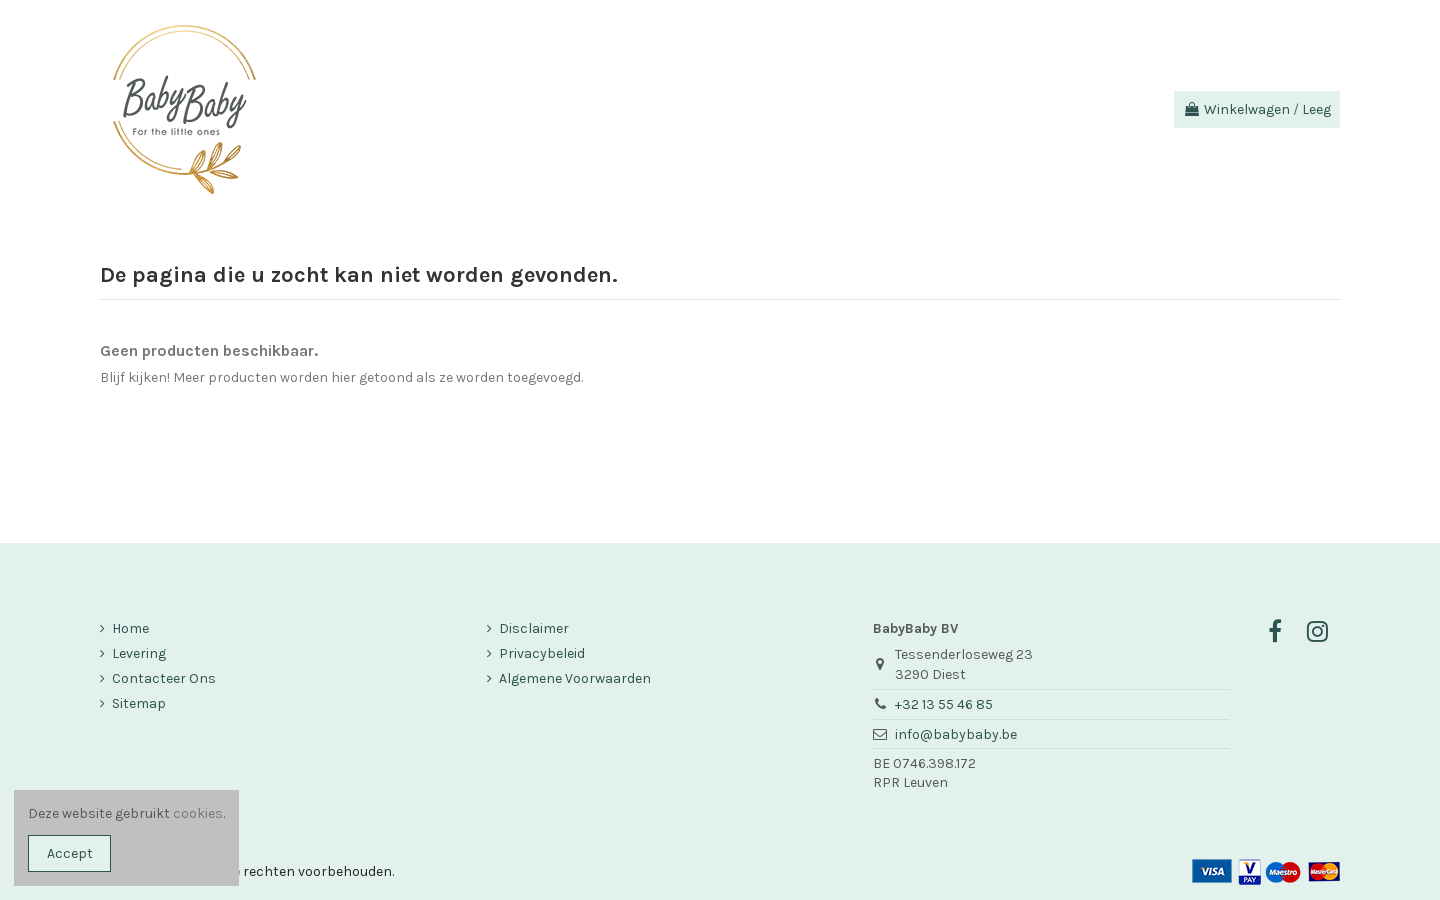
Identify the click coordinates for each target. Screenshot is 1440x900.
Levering (139, 653)
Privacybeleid (542, 653)
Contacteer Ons (164, 678)
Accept (70, 853)
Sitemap (139, 703)
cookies (198, 813)
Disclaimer (534, 628)
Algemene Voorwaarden (575, 678)
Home (130, 628)
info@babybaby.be (956, 734)
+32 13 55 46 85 (944, 704)
